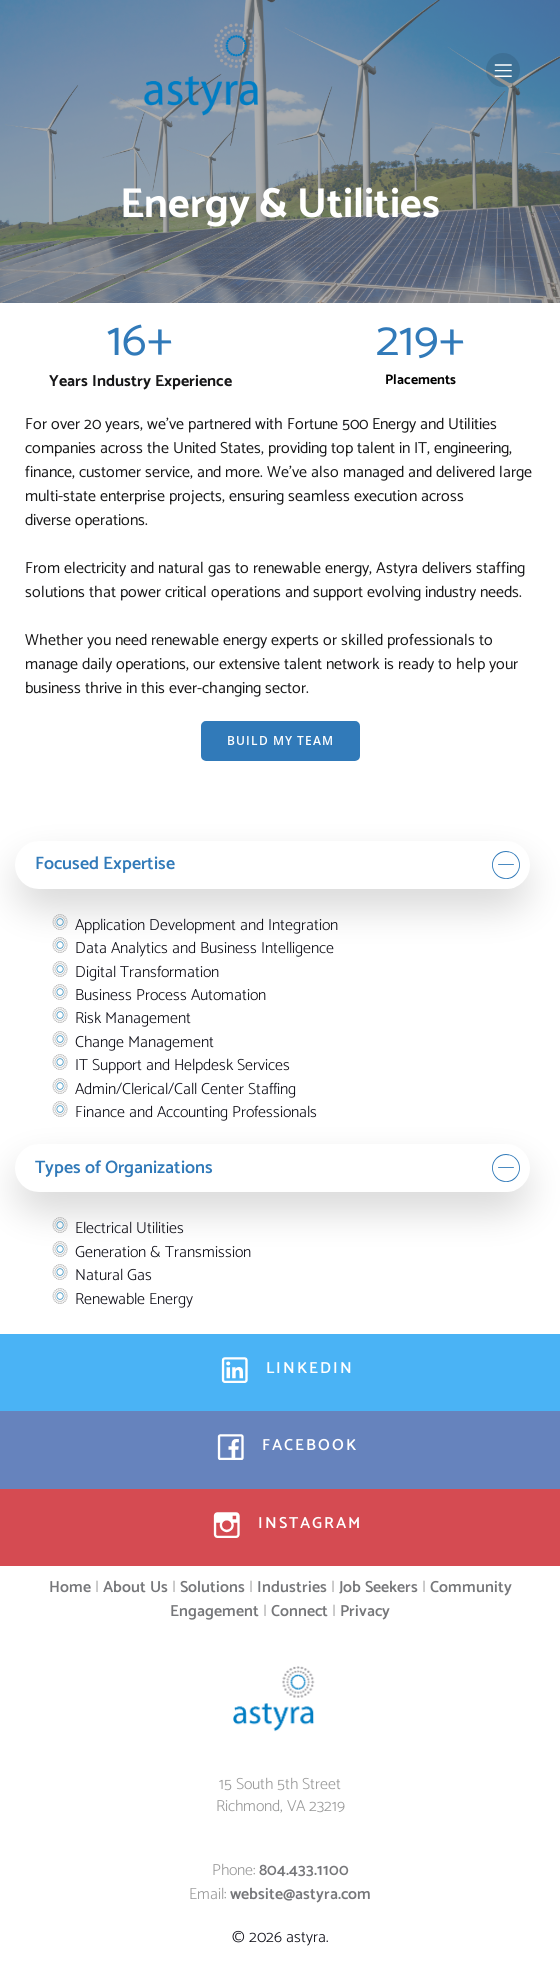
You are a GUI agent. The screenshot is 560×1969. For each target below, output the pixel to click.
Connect (299, 1611)
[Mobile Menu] (503, 70)
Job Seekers (378, 1587)
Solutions (212, 1587)
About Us (135, 1587)
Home (70, 1587)
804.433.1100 (304, 1870)
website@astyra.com (300, 1894)
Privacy (365, 1611)
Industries (292, 1587)
